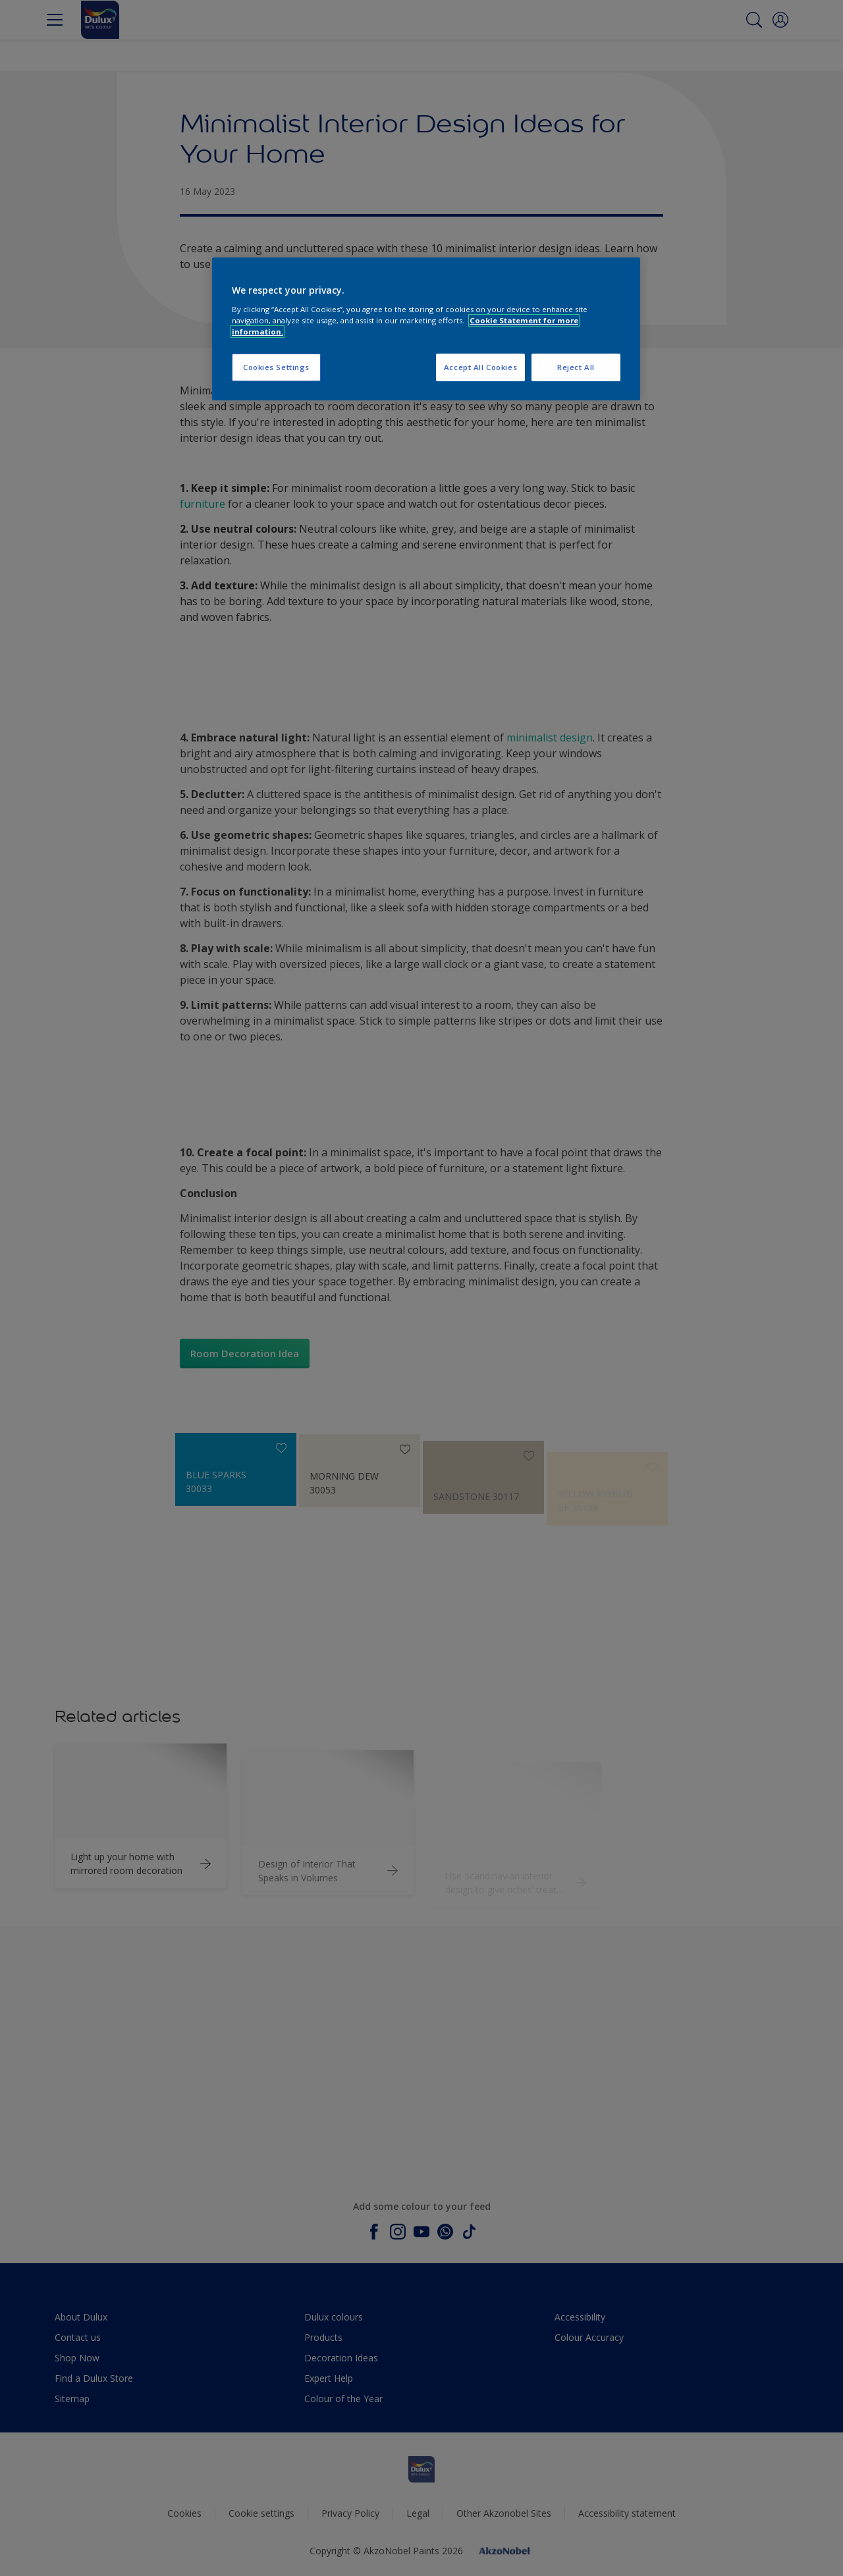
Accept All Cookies (480, 367)
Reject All (576, 367)
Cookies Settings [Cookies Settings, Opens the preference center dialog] (276, 367)
